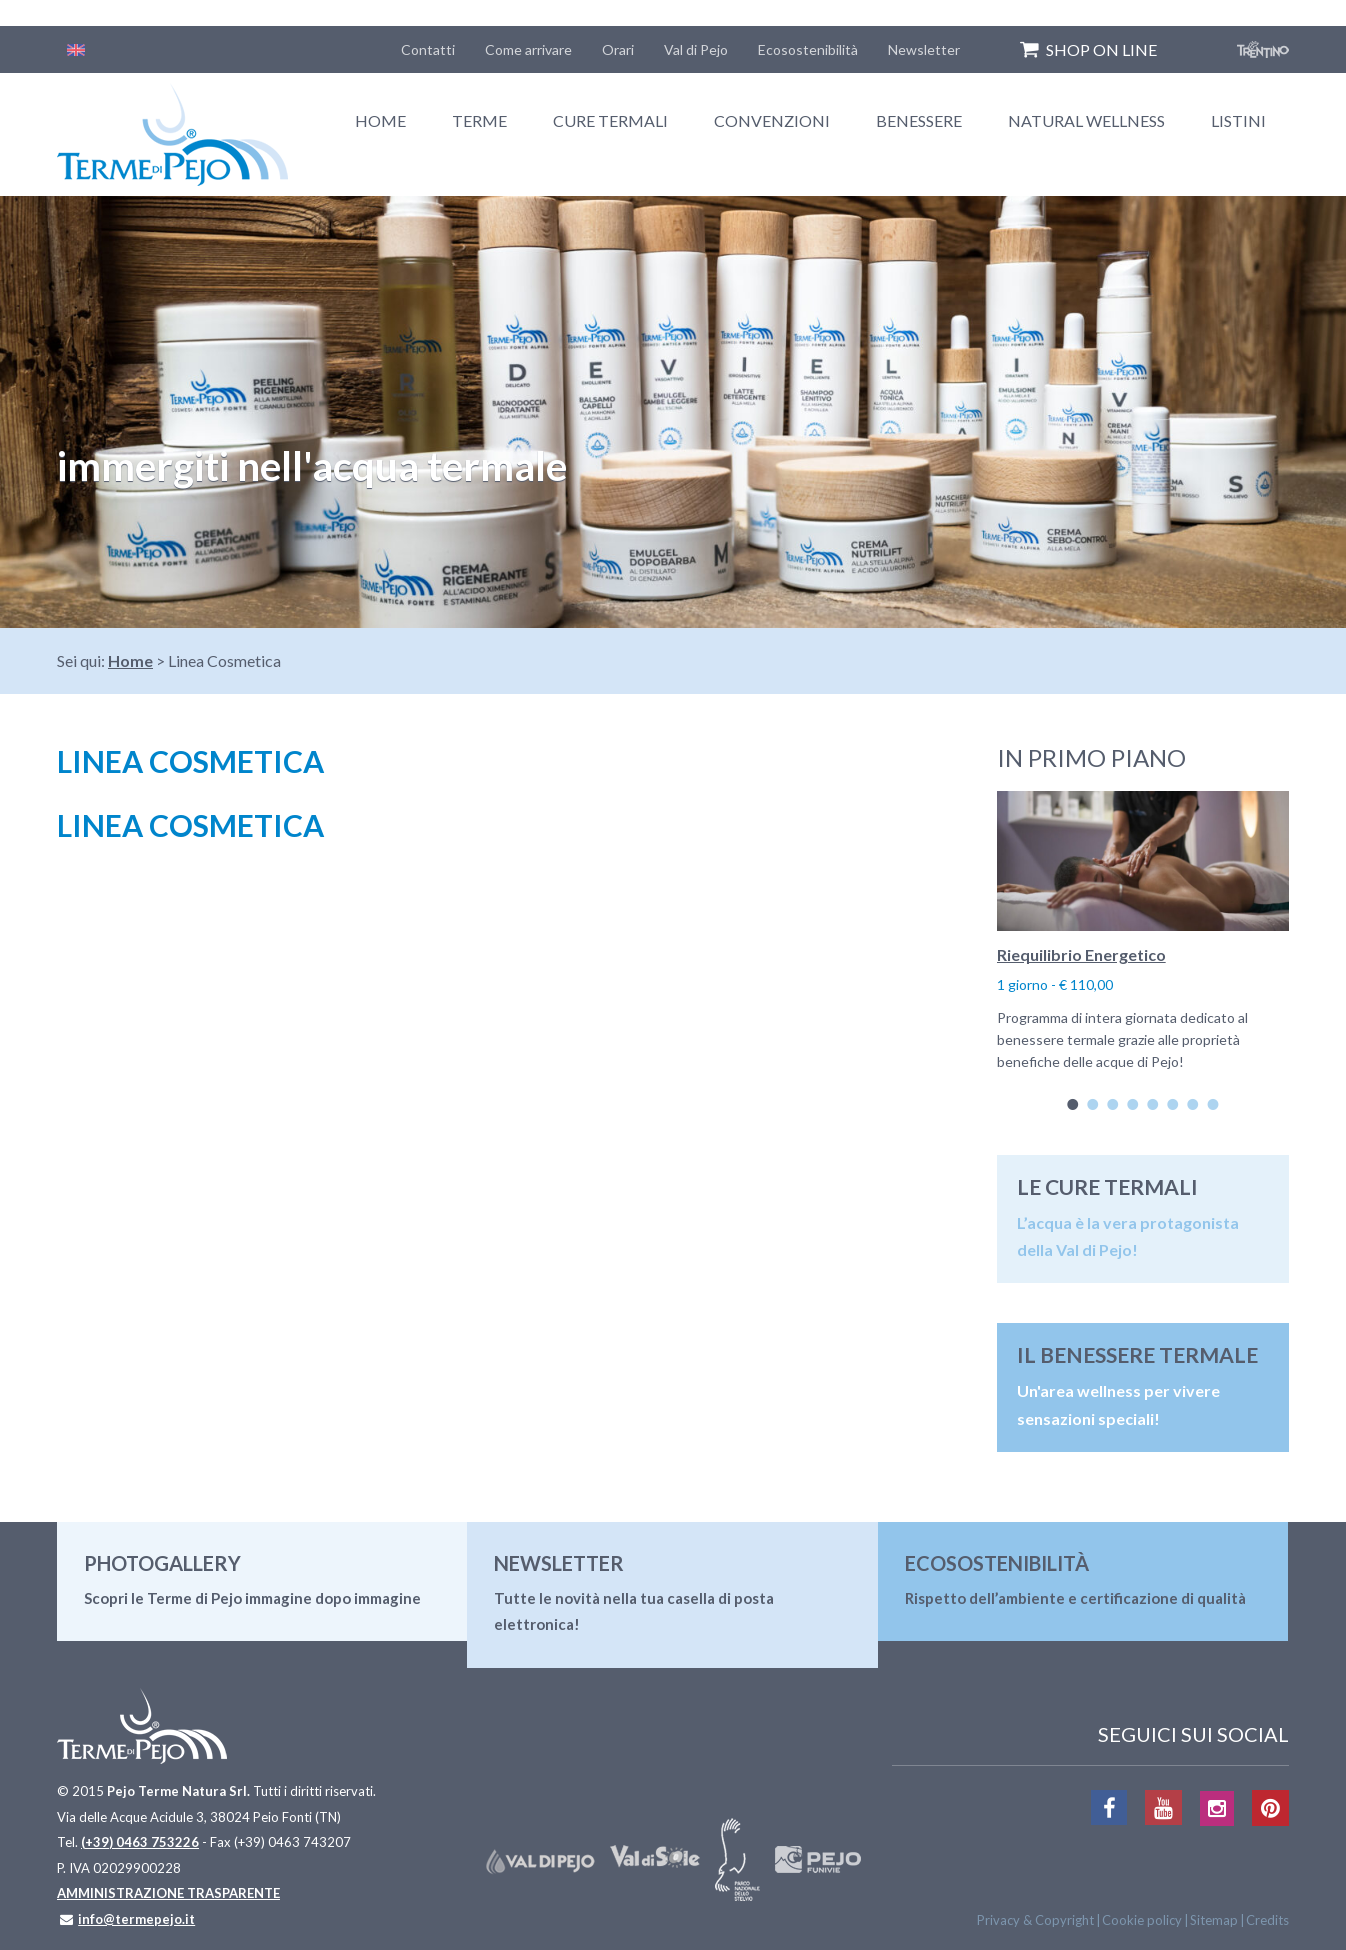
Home (380, 120)
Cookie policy (1142, 1920)
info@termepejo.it (136, 1919)
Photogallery (162, 1563)
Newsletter (924, 49)
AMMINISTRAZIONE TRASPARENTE (168, 1893)
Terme (479, 120)
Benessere (919, 120)
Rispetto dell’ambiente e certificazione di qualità (1075, 1598)
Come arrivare (528, 49)
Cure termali (610, 120)
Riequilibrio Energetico (1081, 954)
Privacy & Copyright (1035, 1920)
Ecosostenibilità (808, 49)
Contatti (428, 49)
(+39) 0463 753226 (140, 1842)
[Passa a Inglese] (76, 49)
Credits (1267, 1920)
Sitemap (1214, 1920)
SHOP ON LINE (1101, 49)
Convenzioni (772, 120)
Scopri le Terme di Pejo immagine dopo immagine (252, 1598)
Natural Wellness (1086, 120)
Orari (618, 49)
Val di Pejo (696, 49)
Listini (1238, 120)
